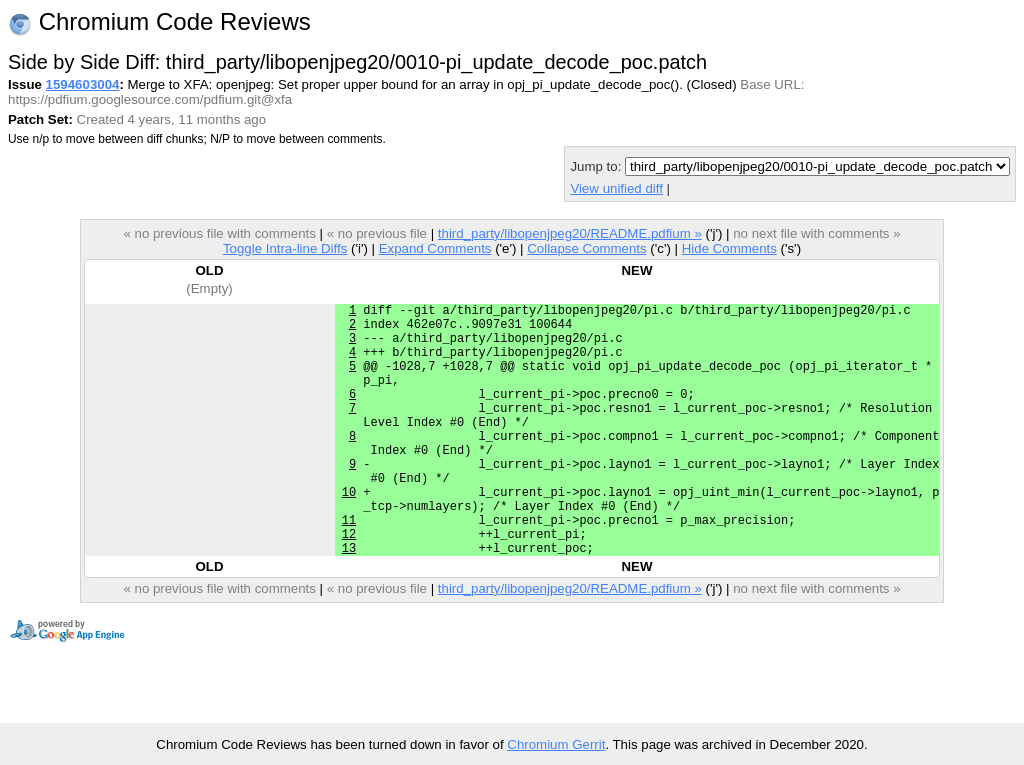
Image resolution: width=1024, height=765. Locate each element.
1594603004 (83, 84)
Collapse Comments (586, 248)
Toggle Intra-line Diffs (285, 248)
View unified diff (616, 188)
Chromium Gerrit (556, 744)
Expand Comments (435, 248)
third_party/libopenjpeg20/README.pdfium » (570, 233)
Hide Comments (729, 248)
